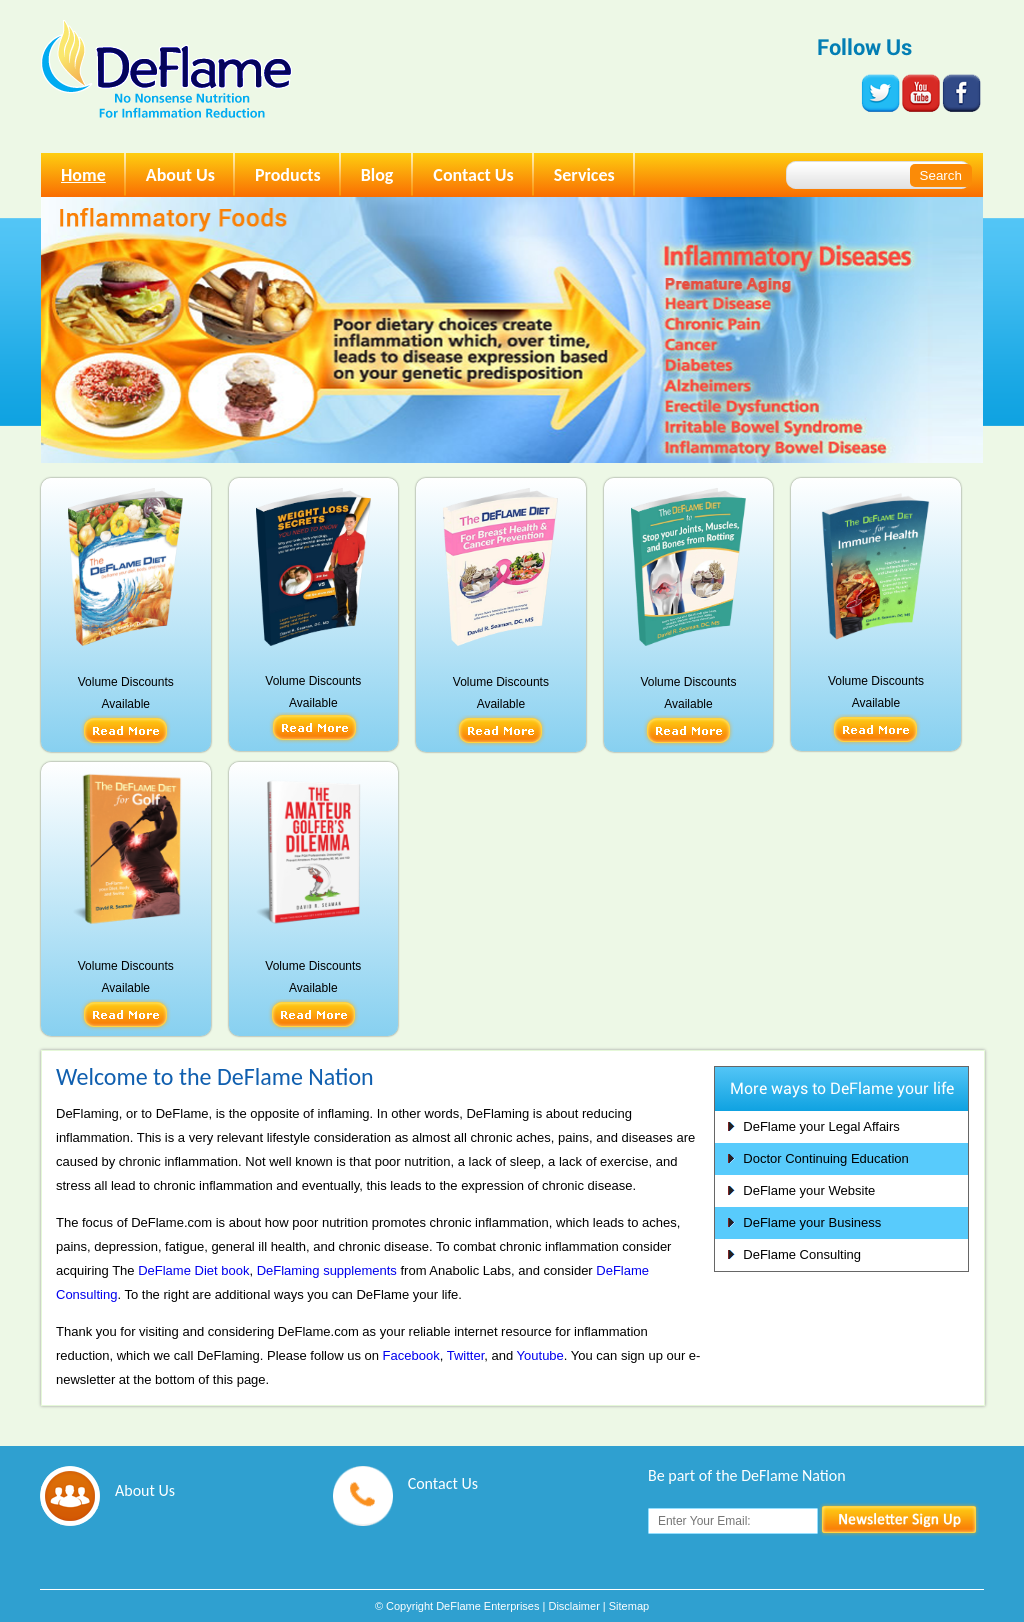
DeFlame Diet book (193, 1270)
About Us (180, 175)
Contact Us (473, 175)
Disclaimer (573, 1606)
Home (83, 175)
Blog (377, 175)
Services (584, 175)
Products (288, 175)
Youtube (540, 1355)
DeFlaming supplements (327, 1270)
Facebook (411, 1355)
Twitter (466, 1355)
